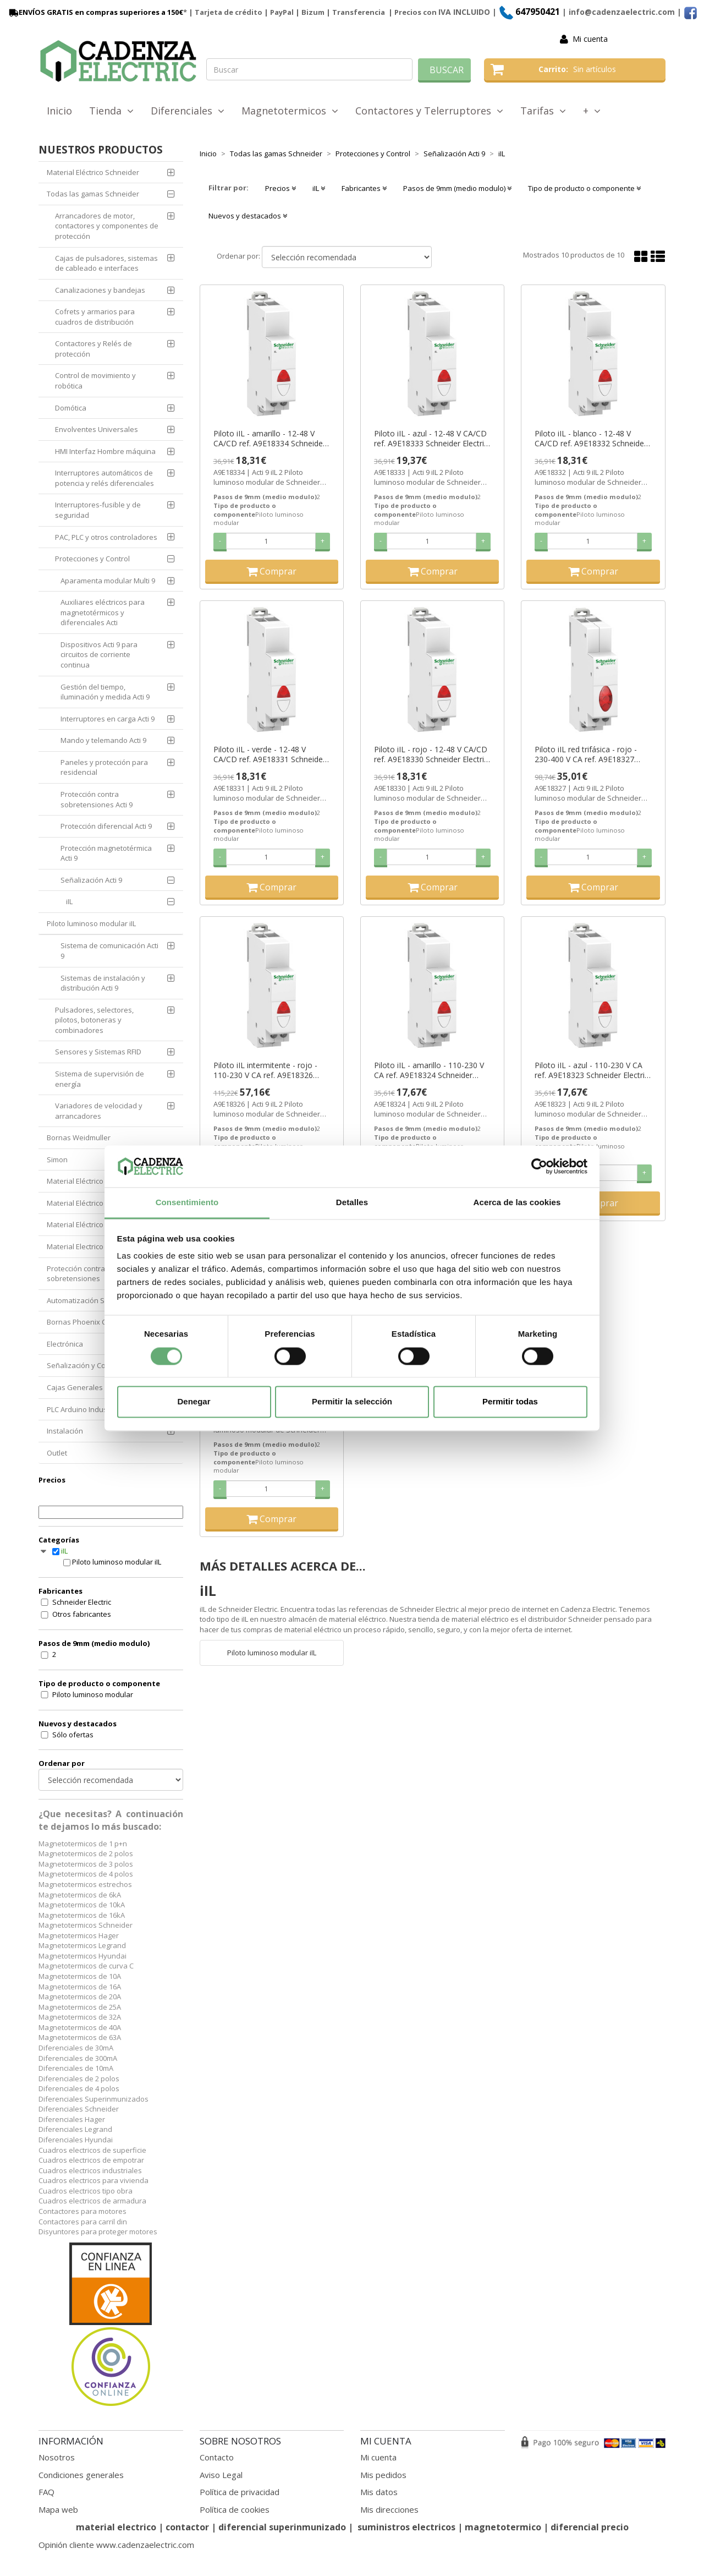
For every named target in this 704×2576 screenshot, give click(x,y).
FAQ (46, 2491)
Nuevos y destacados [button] (247, 216)
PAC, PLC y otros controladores (106, 537)
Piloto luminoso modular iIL (91, 923)
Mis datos (379, 2491)
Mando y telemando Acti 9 (103, 740)
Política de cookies (235, 2509)
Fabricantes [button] (364, 188)
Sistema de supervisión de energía (99, 1079)
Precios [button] (280, 188)
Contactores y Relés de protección (93, 348)
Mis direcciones (389, 2509)
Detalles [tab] (352, 1202)
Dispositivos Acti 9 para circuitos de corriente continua (99, 654)
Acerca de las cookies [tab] (517, 1202)
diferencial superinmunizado (282, 2527)
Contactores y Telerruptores (429, 110)
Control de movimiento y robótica (95, 380)
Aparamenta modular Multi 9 (108, 581)
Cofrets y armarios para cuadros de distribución (95, 317)
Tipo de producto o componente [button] (584, 188)
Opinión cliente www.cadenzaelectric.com (116, 2544)
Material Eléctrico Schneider (93, 172)
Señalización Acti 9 (91, 880)
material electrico (116, 2527)
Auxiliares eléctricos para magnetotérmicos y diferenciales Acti (103, 612)
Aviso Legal (221, 2474)
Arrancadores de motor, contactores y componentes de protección (106, 226)
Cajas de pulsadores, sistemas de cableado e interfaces (106, 263)
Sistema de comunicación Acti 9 (109, 950)
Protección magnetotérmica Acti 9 (106, 853)
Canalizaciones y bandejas (100, 290)
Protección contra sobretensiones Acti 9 (97, 799)
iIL (69, 901)
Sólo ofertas (73, 1735)
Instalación (65, 1431)
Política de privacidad (239, 2491)
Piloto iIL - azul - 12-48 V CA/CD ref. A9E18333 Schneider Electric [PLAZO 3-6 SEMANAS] (431, 439)
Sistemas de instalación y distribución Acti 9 (103, 983)
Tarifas (543, 110)
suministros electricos (406, 2527)
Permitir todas (510, 1402)
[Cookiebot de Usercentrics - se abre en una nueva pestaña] (539, 1166)
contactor (187, 2527)
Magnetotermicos (289, 110)
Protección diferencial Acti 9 (106, 826)
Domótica (70, 408)
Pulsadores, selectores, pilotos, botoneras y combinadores (94, 1020)
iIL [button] (318, 188)
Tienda (111, 110)
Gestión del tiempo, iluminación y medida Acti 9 (105, 692)
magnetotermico (504, 2527)
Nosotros (56, 2457)
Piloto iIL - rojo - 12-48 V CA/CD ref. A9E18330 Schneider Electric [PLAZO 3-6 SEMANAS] (431, 754)
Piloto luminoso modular (92, 1694)
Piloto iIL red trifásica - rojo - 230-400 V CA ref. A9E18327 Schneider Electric (586, 754)
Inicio (59, 110)
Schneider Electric (81, 1602)
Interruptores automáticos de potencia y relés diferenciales (104, 478)
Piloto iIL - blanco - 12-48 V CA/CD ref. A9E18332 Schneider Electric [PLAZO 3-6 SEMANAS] (591, 439)
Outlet (57, 1453)
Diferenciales (187, 110)
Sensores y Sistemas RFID (98, 1052)
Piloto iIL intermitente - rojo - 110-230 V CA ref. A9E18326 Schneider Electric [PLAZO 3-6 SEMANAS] (266, 1070)
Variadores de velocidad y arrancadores (98, 1111)
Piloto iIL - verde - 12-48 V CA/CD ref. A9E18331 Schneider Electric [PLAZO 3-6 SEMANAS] (269, 754)
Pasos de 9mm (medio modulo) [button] (457, 188)
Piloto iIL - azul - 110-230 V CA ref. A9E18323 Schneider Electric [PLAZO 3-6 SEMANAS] (591, 1070)
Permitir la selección (352, 1402)
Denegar (193, 1402)
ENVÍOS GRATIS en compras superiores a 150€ (95, 12)
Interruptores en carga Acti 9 (108, 719)
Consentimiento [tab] (187, 1202)
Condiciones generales (81, 2474)
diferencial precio (590, 2527)
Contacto (217, 2457)
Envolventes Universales (96, 429)
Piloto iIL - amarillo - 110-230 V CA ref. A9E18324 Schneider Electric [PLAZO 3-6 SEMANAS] (429, 1070)
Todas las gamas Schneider (93, 194)
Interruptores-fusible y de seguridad (98, 510)
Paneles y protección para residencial (104, 767)
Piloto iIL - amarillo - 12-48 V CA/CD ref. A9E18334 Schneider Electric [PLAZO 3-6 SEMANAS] (269, 439)
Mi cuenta (590, 39)
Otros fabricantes (81, 1614)
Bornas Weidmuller (79, 1137)
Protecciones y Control (92, 559)
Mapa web (58, 2509)
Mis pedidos (383, 2474)
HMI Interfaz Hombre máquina (105, 451)
